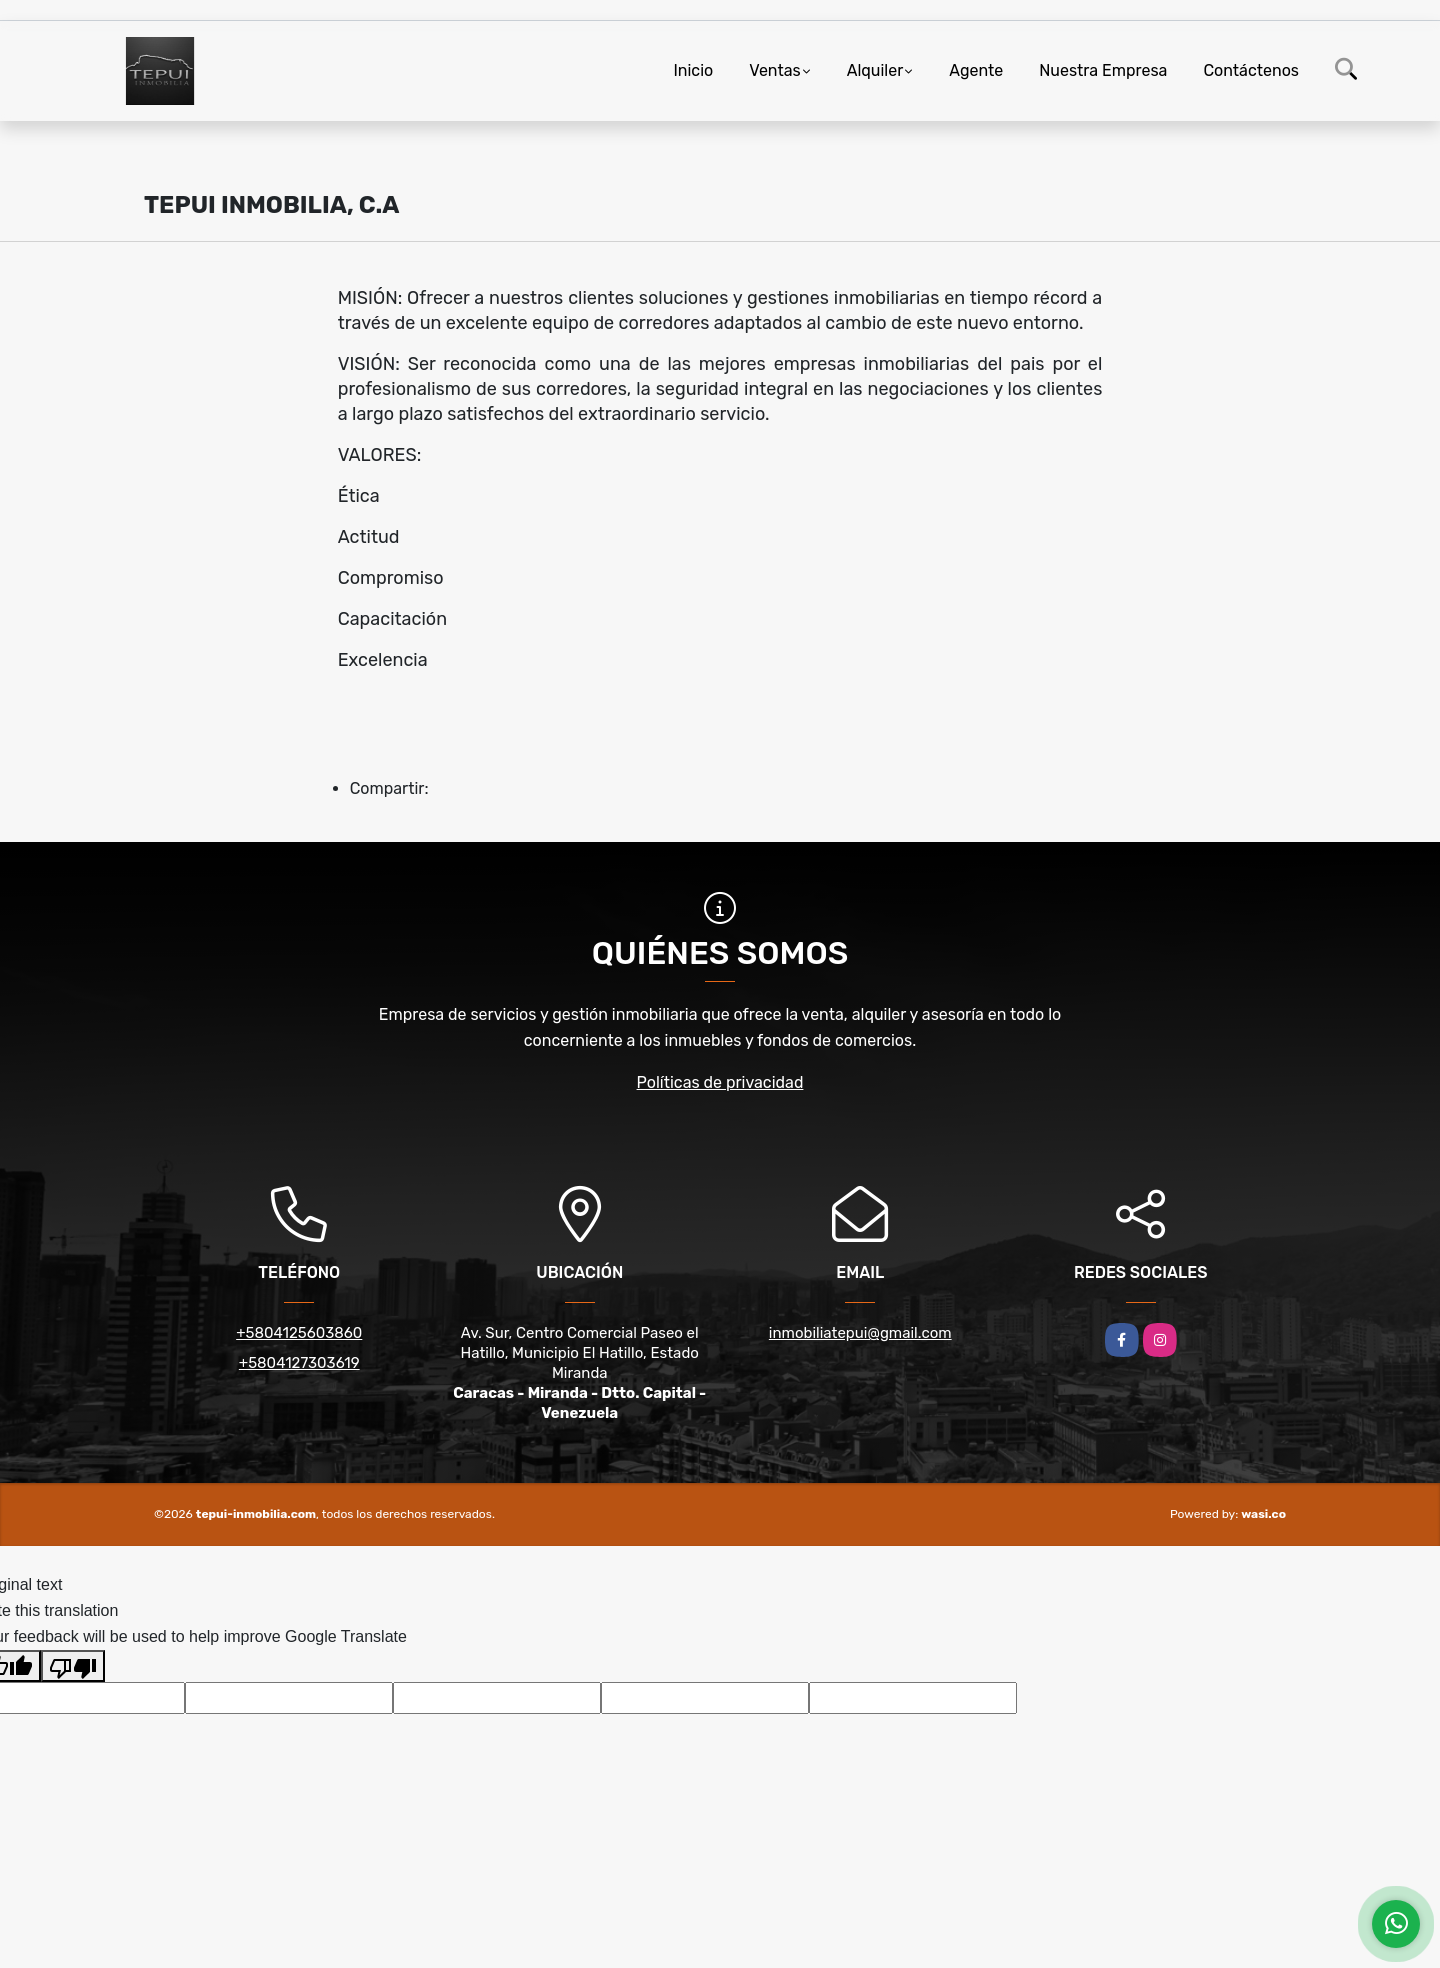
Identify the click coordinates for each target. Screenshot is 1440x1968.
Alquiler (875, 70)
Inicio (693, 70)
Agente (976, 70)
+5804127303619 (299, 1363)
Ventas (774, 70)
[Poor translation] (73, 1666)
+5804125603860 (299, 1333)
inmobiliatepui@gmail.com (860, 1333)
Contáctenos (1251, 70)
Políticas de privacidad (720, 1082)
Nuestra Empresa (1103, 70)
